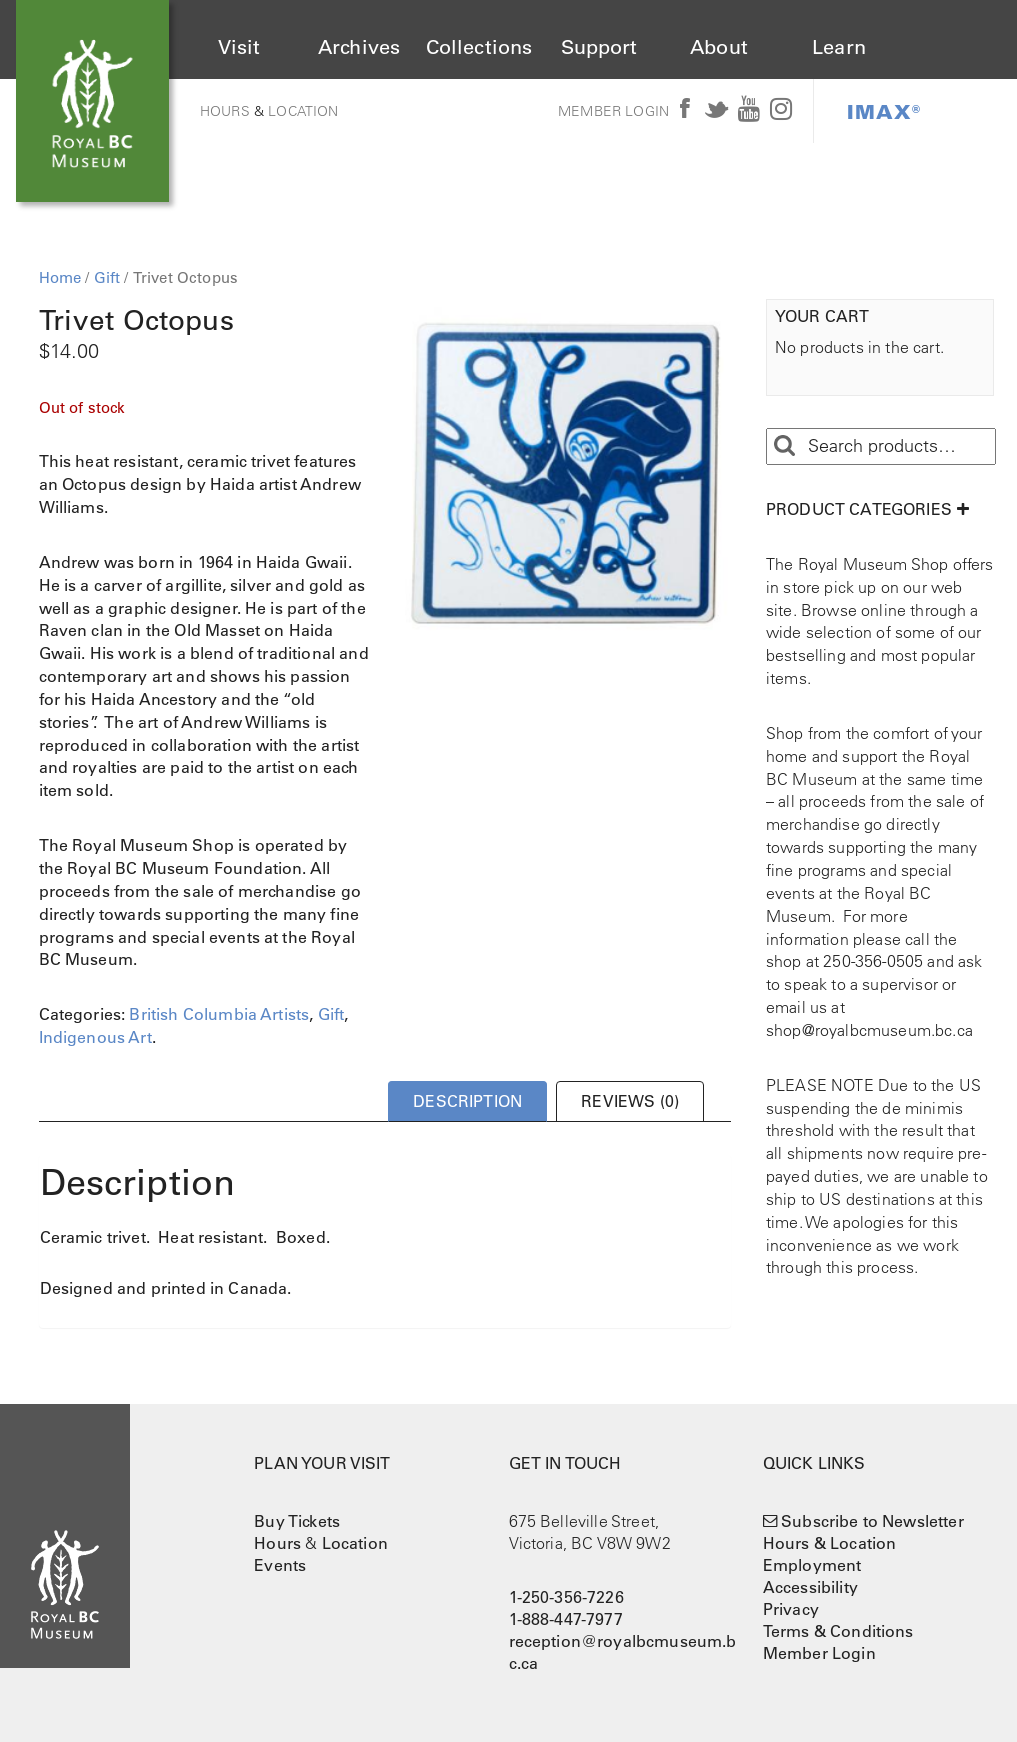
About (719, 47)
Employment (812, 1565)
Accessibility (810, 1587)
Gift (107, 277)
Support (599, 47)
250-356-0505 (873, 961)
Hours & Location (830, 1543)
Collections (479, 47)
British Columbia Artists (219, 1014)
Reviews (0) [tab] (630, 1101)
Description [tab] (467, 1101)
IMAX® (884, 111)
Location (303, 111)
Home (60, 277)
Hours (225, 111)
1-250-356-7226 (566, 1597)
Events (280, 1565)
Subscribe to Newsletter (872, 1521)
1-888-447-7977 (566, 1619)
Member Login (613, 111)
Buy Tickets (297, 1521)
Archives (359, 47)
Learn (839, 47)
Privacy (791, 1609)
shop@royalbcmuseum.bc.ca (869, 1030)
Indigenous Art (95, 1037)
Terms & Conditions (838, 1631)
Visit (239, 47)
